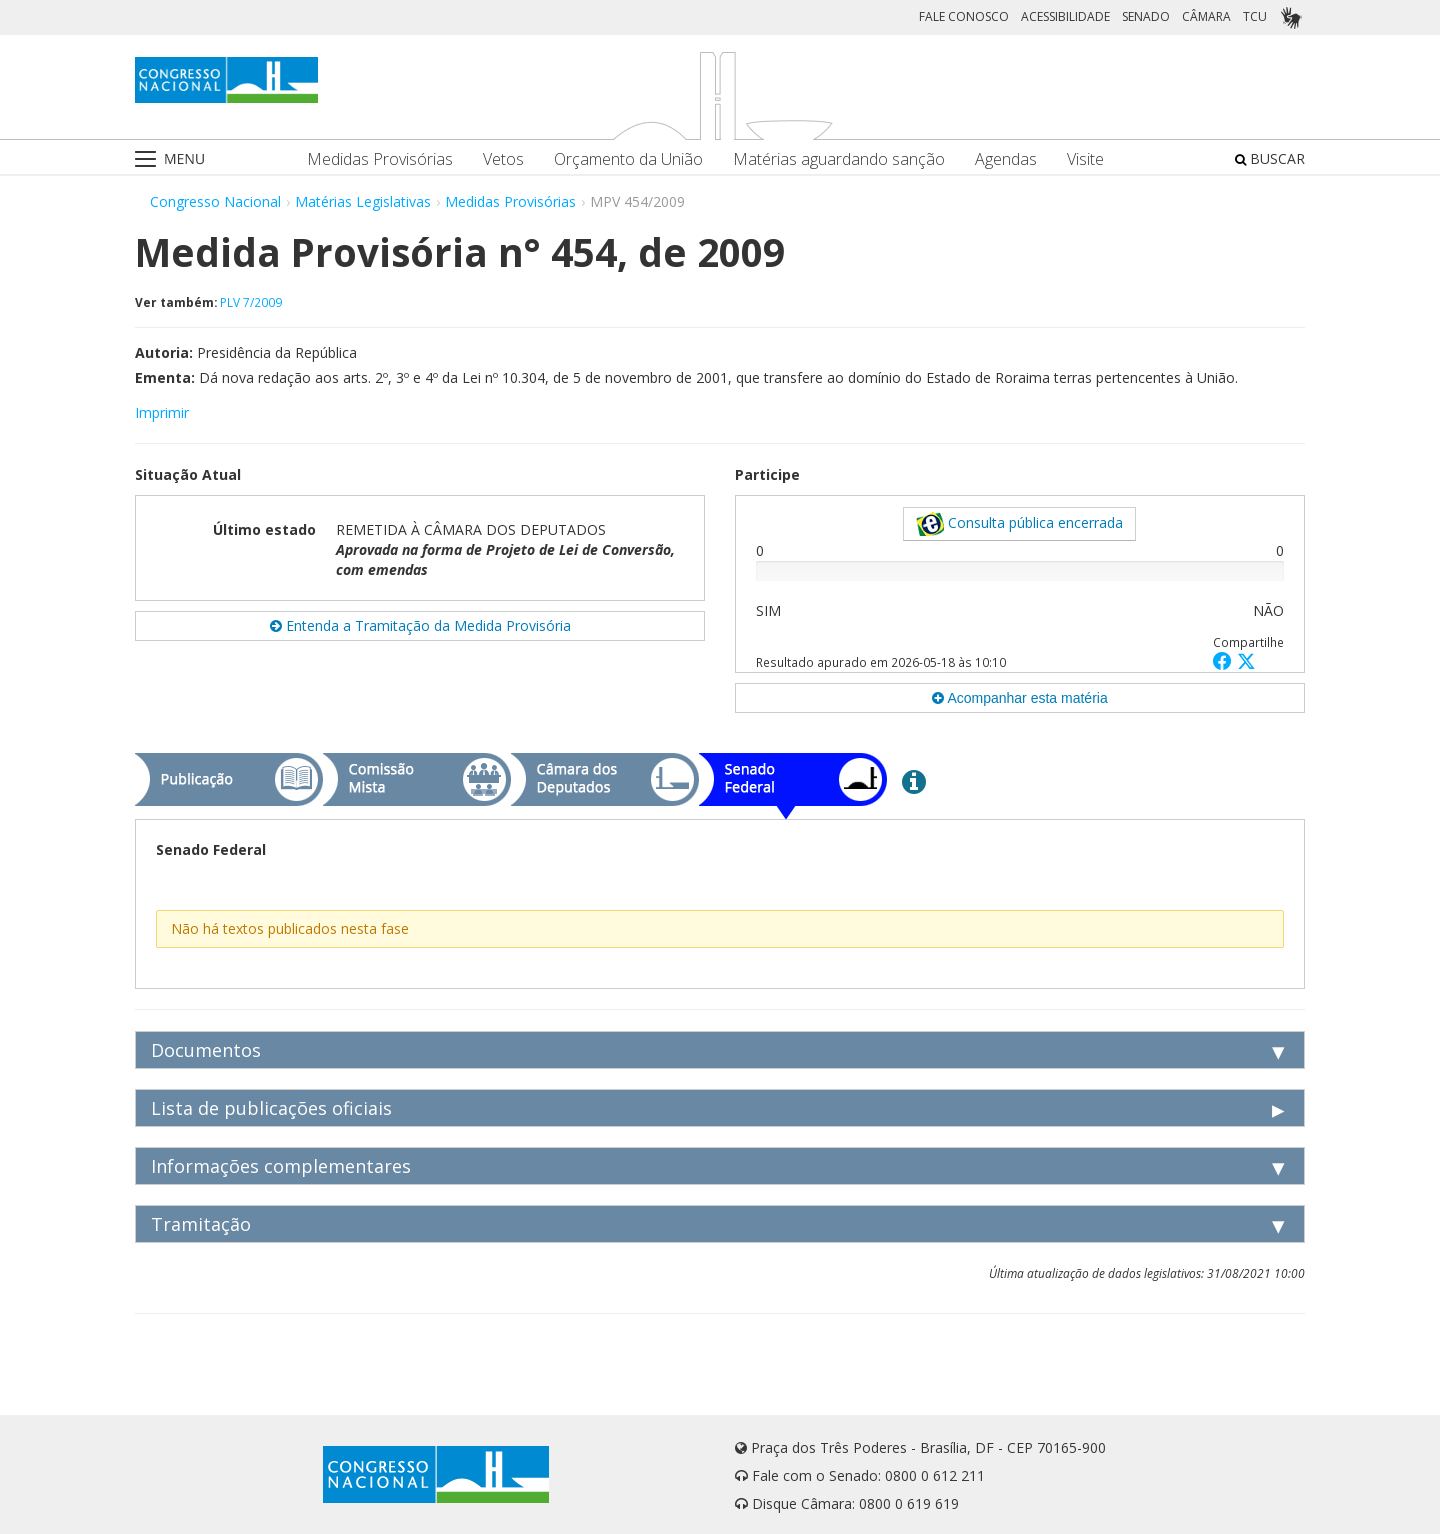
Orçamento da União (628, 159)
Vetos (503, 159)
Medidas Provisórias (380, 159)
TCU (1255, 16)
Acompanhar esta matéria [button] (1019, 698)
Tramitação (201, 1224)
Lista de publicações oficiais (271, 1108)
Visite (1085, 159)
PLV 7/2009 (251, 302)
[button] (1225, 660)
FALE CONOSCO (964, 16)
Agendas (1006, 159)
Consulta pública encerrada (1019, 524)
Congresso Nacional (215, 201)
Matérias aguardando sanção (839, 159)
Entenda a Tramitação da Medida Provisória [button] (420, 625)
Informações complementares (281, 1166)
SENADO (1146, 16)
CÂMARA (1206, 16)
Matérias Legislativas (363, 201)
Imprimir (162, 412)
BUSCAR (1270, 158)
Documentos (206, 1050)
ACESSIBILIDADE (1065, 16)
